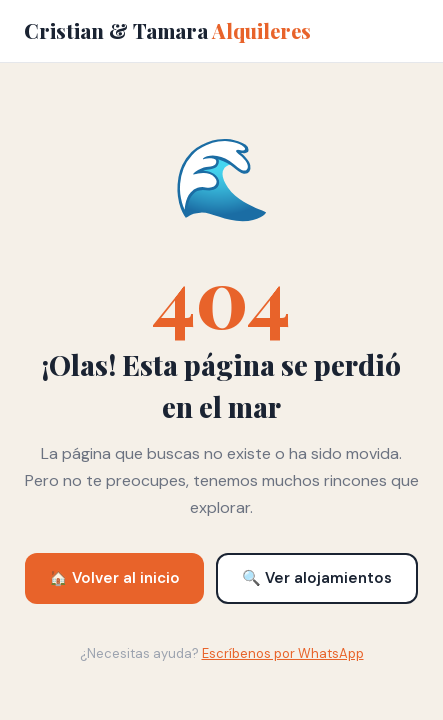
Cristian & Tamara (167, 30)
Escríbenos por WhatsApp (283, 653)
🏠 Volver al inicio (114, 578)
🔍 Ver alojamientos (317, 578)
